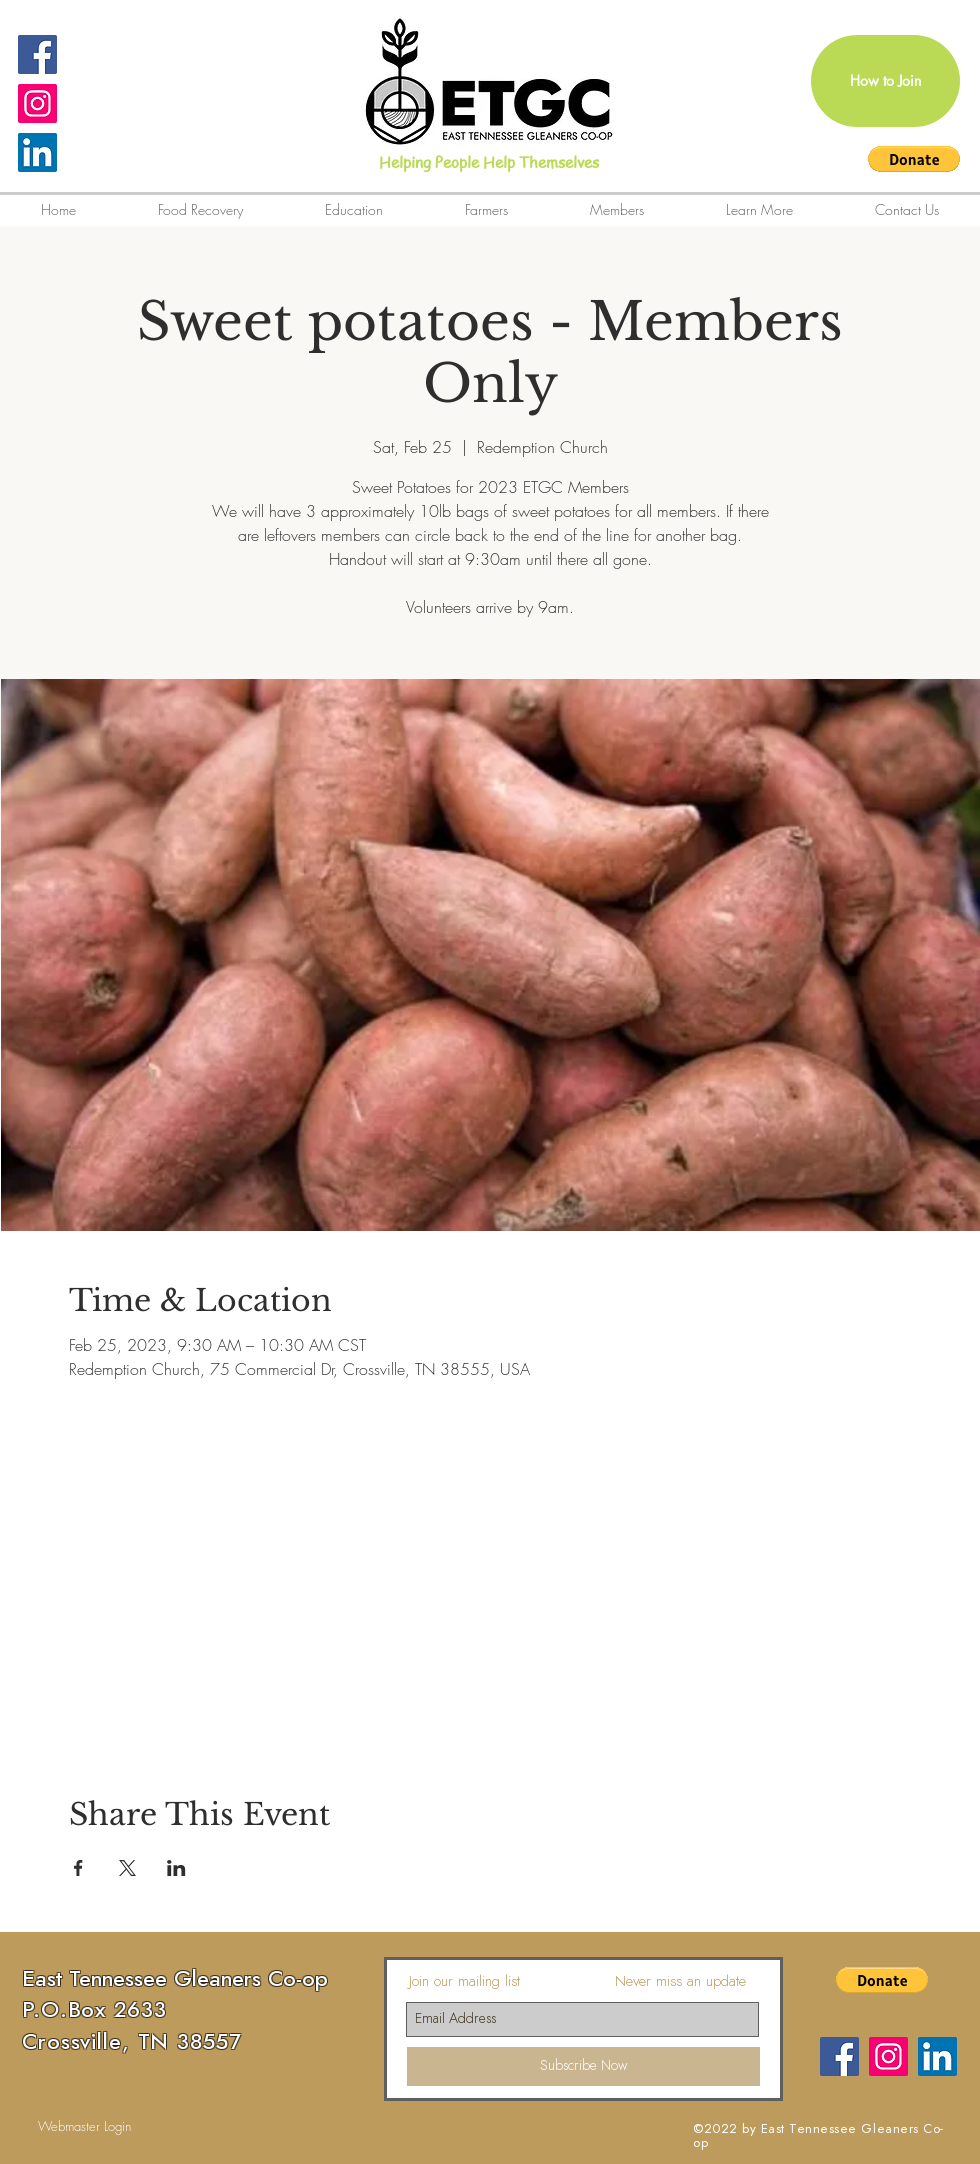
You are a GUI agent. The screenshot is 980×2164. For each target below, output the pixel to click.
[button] (914, 159)
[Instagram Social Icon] (37, 103)
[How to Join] (885, 81)
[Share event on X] (127, 1868)
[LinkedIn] (37, 152)
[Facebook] (839, 2056)
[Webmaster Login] (84, 2127)
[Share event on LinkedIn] (176, 1868)
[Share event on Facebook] (78, 1868)
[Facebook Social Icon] (37, 54)
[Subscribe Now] (583, 2066)
